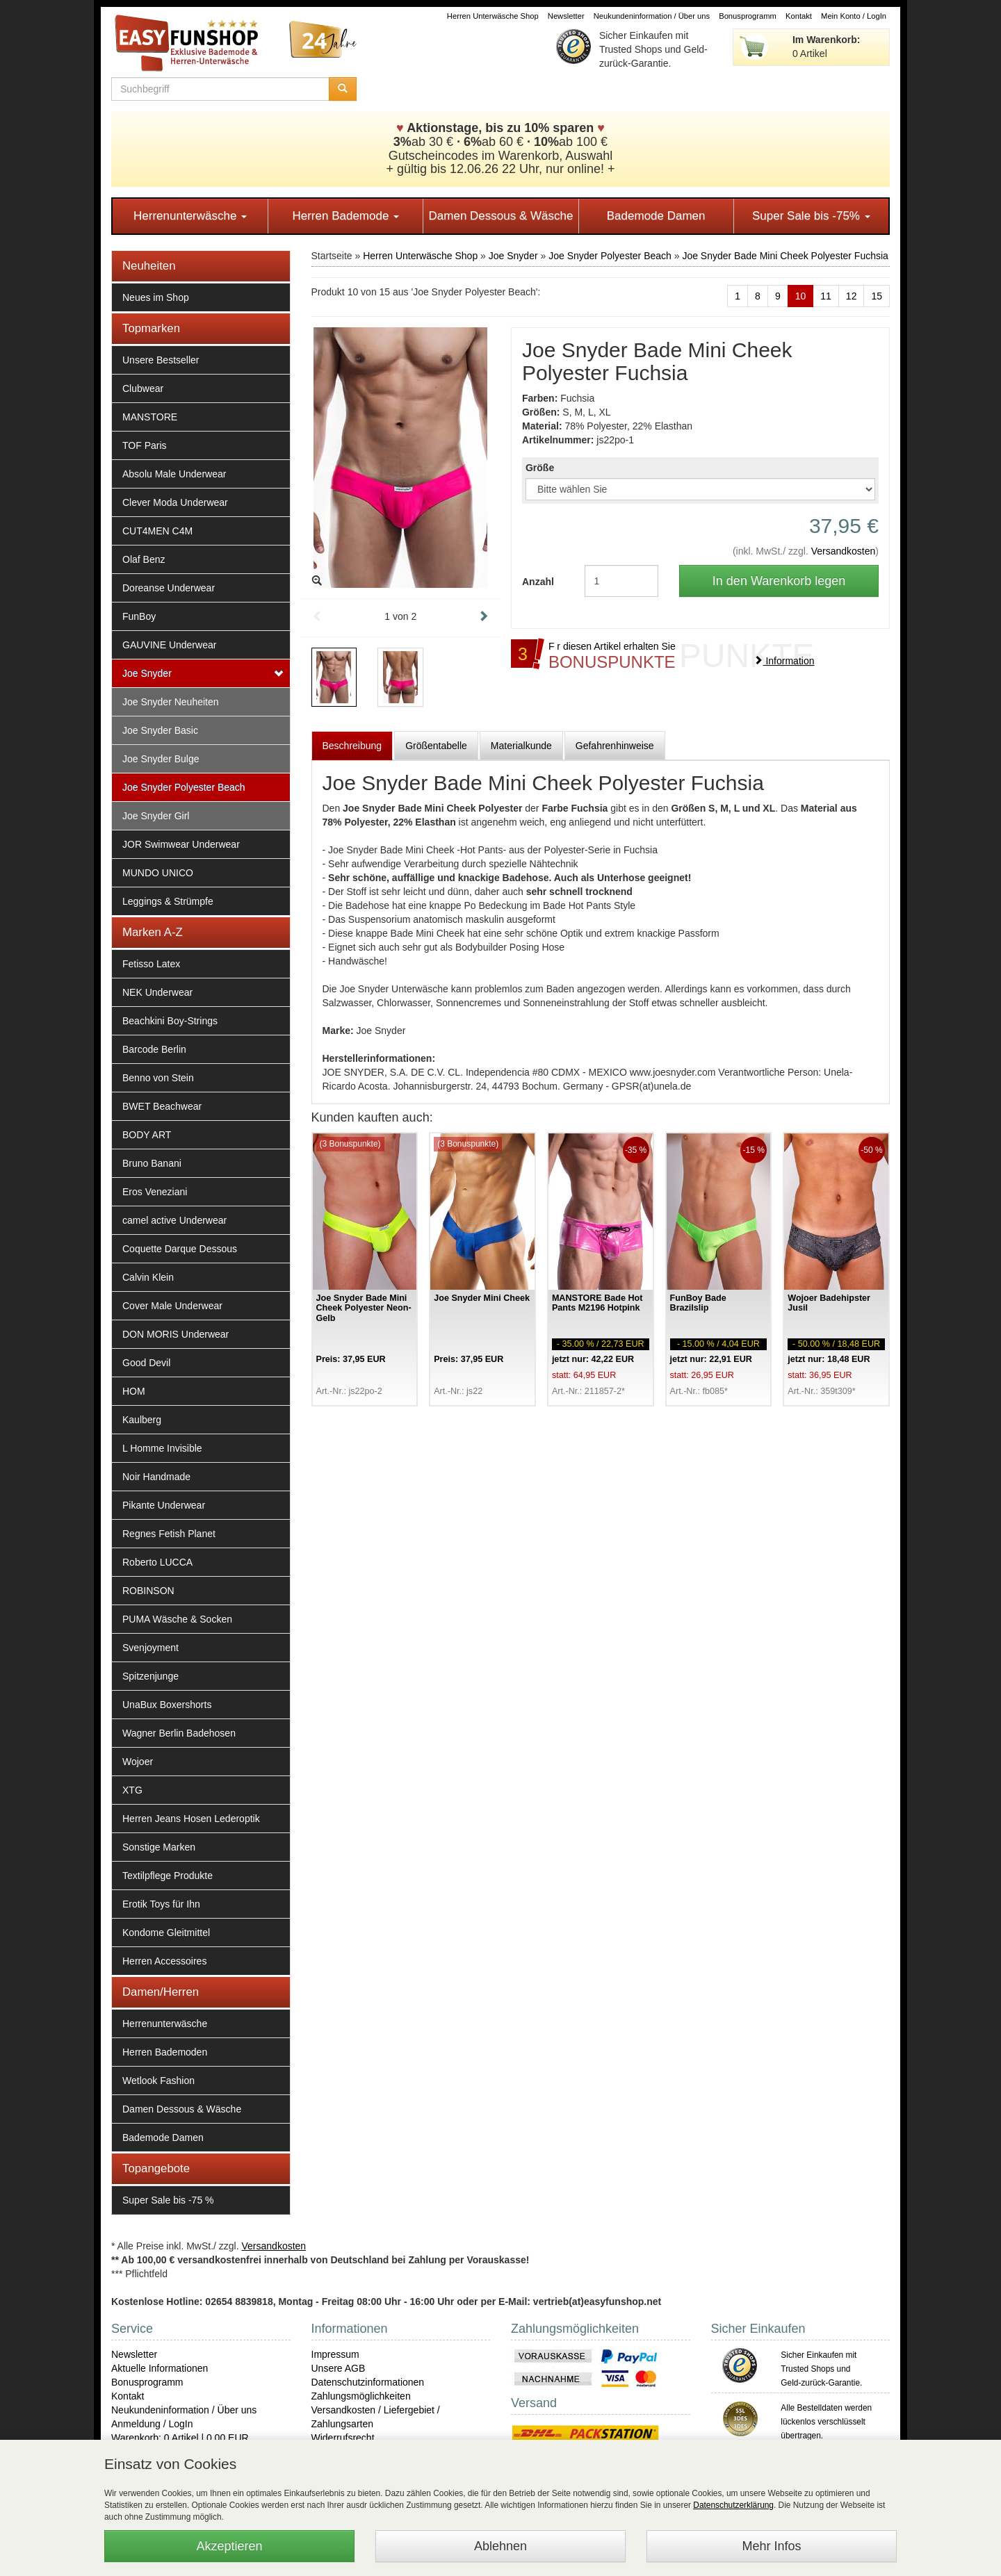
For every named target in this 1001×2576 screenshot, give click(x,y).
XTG (132, 1790)
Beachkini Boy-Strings (170, 1020)
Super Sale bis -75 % (168, 2200)
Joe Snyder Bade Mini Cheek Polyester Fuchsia (785, 255)
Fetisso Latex (151, 963)
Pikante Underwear (163, 1505)
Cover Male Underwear (172, 1305)
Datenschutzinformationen (368, 2382)
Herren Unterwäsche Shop (493, 16)
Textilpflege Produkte (167, 1875)
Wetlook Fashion (158, 2080)
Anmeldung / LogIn (152, 2423)
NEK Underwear (157, 992)
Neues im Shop (155, 297)
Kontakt (799, 16)
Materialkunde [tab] (521, 745)
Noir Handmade (156, 1476)
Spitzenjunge (150, 1676)
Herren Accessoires (164, 1961)
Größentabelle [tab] (436, 745)
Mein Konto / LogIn (853, 16)
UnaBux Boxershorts (166, 1704)
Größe (540, 467)
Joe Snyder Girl (155, 815)
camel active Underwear (174, 1220)
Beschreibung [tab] (352, 745)
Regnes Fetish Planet (168, 1533)
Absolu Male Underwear (174, 473)
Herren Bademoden (164, 2052)
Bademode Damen (656, 215)
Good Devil (146, 1362)
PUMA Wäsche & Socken (177, 1619)
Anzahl (538, 581)
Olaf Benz (143, 559)
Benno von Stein (158, 1077)
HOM (133, 1391)
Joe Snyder (147, 673)
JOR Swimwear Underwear (181, 844)
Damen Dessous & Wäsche (501, 215)
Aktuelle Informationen (159, 2368)
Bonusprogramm (747, 16)
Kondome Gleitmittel (166, 1932)
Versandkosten (843, 551)
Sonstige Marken (158, 1847)
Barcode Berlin (154, 1049)
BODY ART (146, 1134)
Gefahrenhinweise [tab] (615, 745)
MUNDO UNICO (157, 872)
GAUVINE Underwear (169, 644)
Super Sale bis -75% (811, 215)
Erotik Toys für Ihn (161, 1904)
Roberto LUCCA (157, 1562)
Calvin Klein (148, 1277)
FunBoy (139, 616)
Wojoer (137, 1761)
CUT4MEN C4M (157, 530)
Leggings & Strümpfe (167, 901)
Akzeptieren (229, 2546)
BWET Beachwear (162, 1106)
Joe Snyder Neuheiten (170, 701)
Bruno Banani (151, 1163)
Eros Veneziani (154, 1191)
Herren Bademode (345, 215)
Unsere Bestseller (161, 360)
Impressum (335, 2354)
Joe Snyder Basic (160, 730)
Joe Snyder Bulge (161, 758)
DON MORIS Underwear (175, 1334)
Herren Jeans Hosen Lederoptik (191, 1818)
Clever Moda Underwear (175, 502)
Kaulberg (141, 1419)
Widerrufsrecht (343, 2437)
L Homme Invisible (162, 1448)
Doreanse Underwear (168, 587)
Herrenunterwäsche (190, 215)
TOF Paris (144, 445)
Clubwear (142, 388)
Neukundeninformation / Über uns (652, 16)
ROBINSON (148, 1590)
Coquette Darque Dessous (179, 1248)
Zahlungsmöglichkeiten (361, 2396)
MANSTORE (149, 417)
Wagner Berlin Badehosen (179, 1733)
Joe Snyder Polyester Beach (183, 787)
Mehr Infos (771, 2546)
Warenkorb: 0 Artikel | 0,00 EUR (180, 2437)
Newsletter (566, 16)
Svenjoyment (150, 1647)
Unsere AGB (338, 2368)
